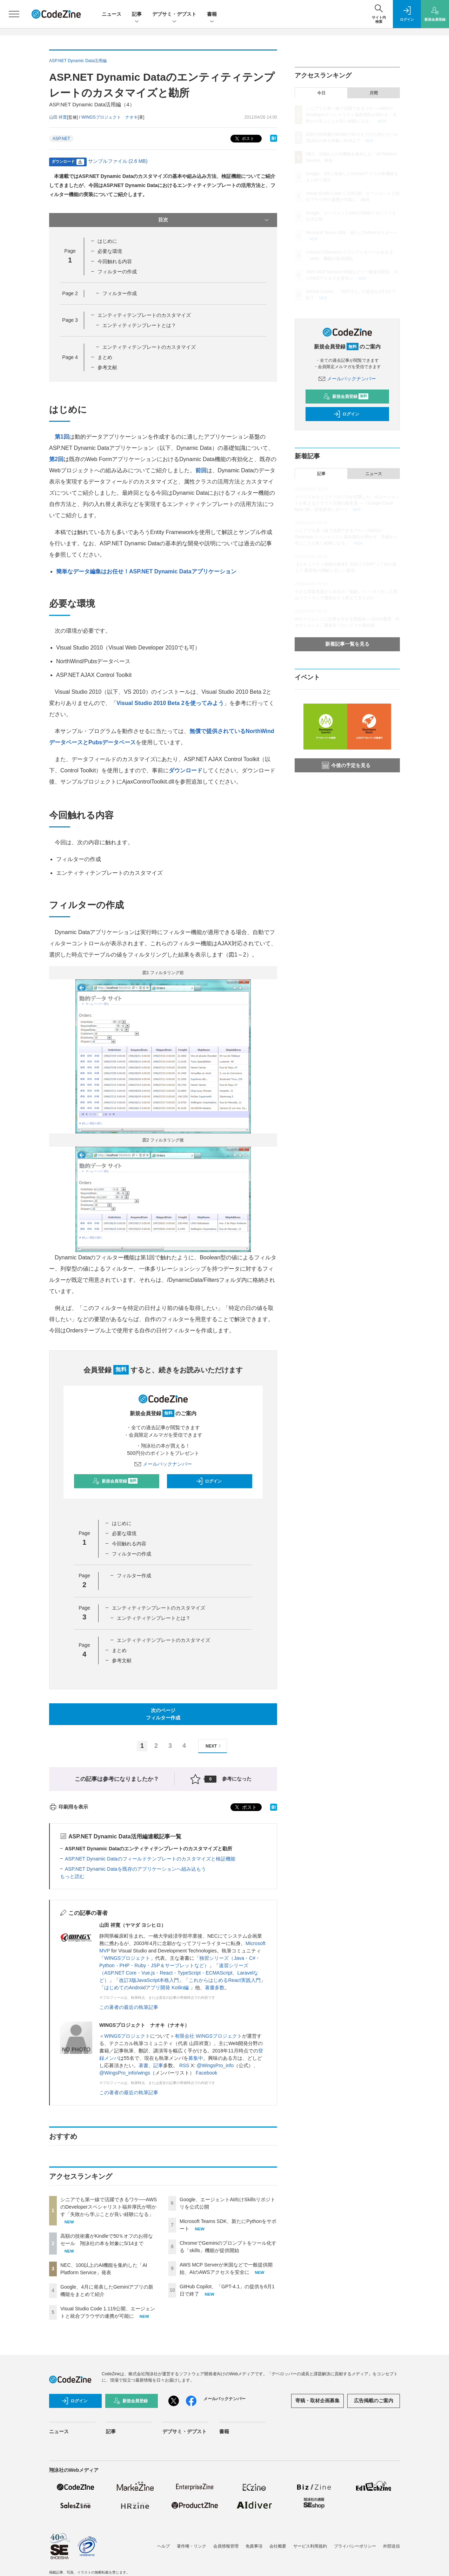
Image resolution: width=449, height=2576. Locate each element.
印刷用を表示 (68, 1807)
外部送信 (391, 2546)
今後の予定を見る (346, 765)
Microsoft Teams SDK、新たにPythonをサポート (351, 232)
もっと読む (72, 1876)
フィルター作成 (119, 293)
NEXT (214, 1746)
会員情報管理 (226, 2546)
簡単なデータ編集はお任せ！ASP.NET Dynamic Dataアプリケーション (146, 571)
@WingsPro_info (215, 2065)
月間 (373, 93)
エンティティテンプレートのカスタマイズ (144, 315)
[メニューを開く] (14, 14)
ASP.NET (61, 138)
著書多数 (214, 1987)
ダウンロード (185, 770)
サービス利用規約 (310, 2546)
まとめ (105, 357)
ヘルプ (163, 2546)
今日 (321, 93)
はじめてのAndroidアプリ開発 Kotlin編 (147, 1987)
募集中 (195, 2058)
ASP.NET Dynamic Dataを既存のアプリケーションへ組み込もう (135, 1869)
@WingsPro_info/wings (124, 2073)
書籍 (212, 14)
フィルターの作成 (117, 271)
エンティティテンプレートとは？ (139, 325)
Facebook (206, 2073)
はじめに (107, 241)
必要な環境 (110, 251)
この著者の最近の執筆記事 (128, 2007)
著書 (143, 2065)
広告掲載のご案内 (373, 2400)
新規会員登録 (115, 1481)
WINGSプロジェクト (127, 1958)
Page (70, 293)
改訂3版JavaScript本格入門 (149, 1980)
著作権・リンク (191, 2546)
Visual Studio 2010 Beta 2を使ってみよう (170, 703)
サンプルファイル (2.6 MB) (118, 161)
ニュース (111, 14)
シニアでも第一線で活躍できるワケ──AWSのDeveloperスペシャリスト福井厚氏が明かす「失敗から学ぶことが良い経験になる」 (108, 2207)
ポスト (244, 138)
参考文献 (107, 367)
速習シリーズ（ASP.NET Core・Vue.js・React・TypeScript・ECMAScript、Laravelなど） (178, 1973)
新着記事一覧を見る (347, 644)
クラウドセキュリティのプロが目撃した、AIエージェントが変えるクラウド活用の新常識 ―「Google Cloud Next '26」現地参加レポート (347, 503)
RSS (184, 2065)
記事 (137, 14)
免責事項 (254, 2546)
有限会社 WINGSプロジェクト (208, 2036)
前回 (201, 470)
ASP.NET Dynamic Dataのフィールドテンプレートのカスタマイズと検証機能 (150, 1859)
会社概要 (277, 2546)
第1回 (62, 437)
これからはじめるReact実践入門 (225, 1980)
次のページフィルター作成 (163, 1714)
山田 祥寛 (58, 117)
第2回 (56, 459)
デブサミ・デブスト (174, 14)
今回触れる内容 (115, 261)
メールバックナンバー (163, 1464)
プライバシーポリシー (355, 2546)
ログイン (209, 1481)
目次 (214, 220)
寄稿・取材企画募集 (317, 2400)
